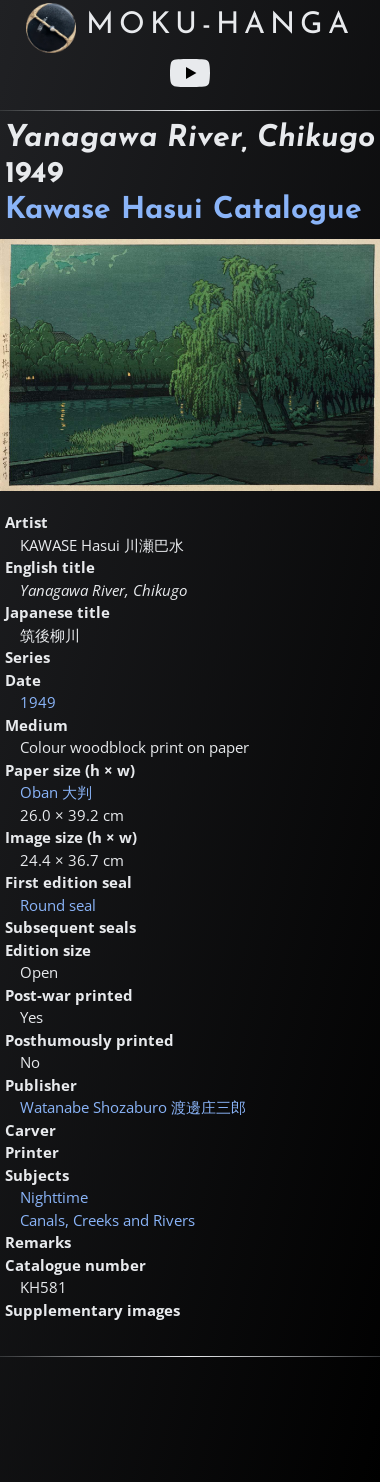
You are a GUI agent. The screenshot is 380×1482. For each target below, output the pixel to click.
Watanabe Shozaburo (133, 1107)
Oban (56, 792)
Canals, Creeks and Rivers (107, 1220)
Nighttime (54, 1197)
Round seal (58, 905)
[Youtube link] (190, 73)
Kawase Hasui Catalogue (183, 210)
